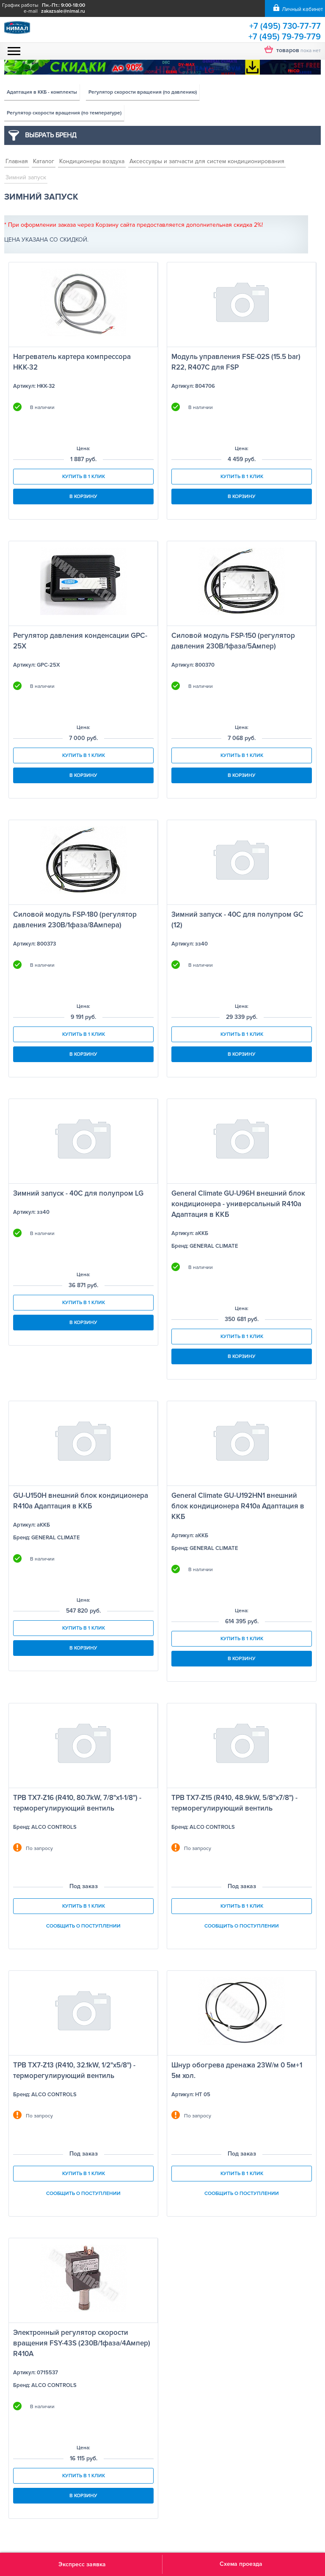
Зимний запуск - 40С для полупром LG (78, 1193)
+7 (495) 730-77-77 (285, 26)
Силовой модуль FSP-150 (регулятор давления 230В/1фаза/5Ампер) (233, 641)
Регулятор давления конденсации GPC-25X (80, 641)
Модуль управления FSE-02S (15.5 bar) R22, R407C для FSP (235, 362)
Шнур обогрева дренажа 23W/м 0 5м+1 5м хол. (236, 2070)
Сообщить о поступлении (83, 1926)
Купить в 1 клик (83, 476)
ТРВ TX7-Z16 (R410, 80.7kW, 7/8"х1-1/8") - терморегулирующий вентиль (77, 1803)
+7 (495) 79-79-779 (284, 37)
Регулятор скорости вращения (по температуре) (64, 113)
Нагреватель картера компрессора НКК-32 (72, 362)
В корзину (83, 496)
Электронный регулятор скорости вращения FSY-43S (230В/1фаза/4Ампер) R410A (81, 2343)
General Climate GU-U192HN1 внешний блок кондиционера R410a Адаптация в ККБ (237, 1506)
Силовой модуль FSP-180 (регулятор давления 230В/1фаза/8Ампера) (75, 919)
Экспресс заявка (82, 2564)
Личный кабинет (302, 9)
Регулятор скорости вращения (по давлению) (142, 92)
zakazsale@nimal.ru (63, 11)
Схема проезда (241, 2564)
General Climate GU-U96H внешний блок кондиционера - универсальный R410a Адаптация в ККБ (238, 1204)
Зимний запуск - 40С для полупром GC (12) (237, 919)
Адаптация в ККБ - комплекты (42, 92)
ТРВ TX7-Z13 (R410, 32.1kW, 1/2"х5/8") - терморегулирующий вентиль (74, 2070)
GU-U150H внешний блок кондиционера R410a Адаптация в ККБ (80, 1501)
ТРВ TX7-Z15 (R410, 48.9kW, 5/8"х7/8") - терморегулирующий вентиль (234, 1803)
